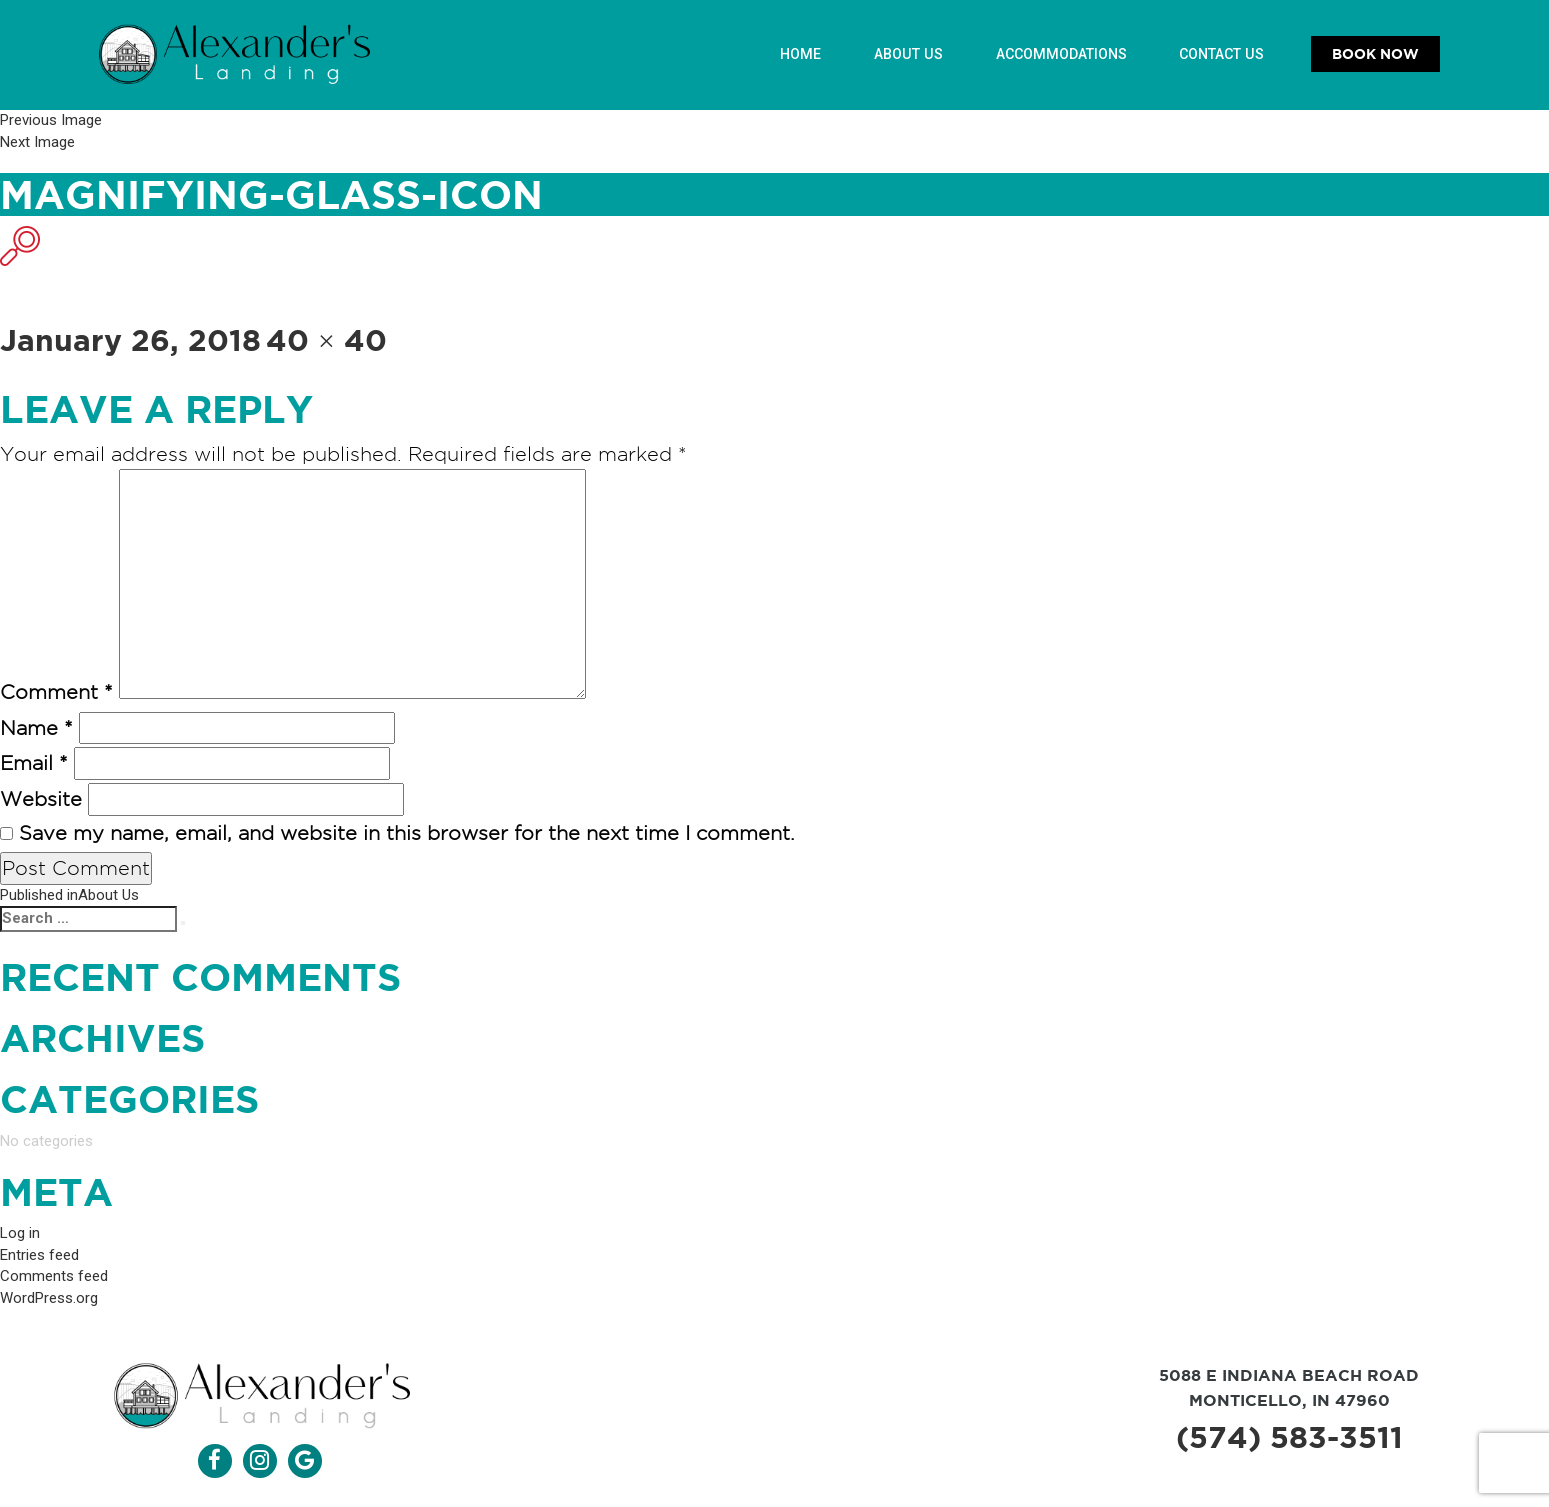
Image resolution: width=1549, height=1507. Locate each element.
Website (41, 800)
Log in (20, 1236)
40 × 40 (326, 340)
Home (804, 54)
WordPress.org (49, 1300)
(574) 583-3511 (1289, 1439)
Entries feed (39, 1257)
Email (34, 764)
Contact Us (1222, 54)
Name (36, 729)
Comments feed (54, 1279)
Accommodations (1062, 54)
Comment (56, 693)
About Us (911, 54)
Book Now (1375, 54)
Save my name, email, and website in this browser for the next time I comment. (407, 833)
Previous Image (51, 120)
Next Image (37, 141)
